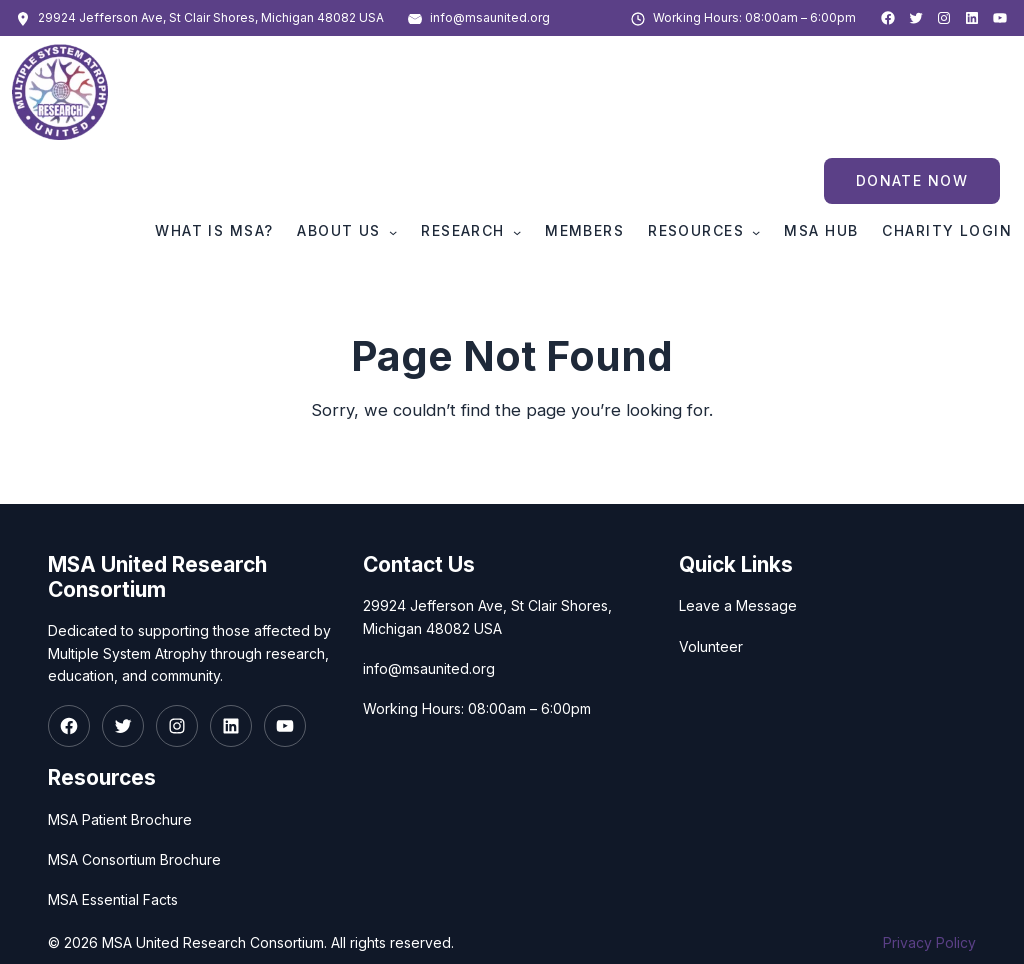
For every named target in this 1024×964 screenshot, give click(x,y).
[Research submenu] (517, 232)
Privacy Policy (929, 942)
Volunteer (711, 645)
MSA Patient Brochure (120, 818)
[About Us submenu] (393, 232)
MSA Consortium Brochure (134, 859)
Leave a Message (738, 605)
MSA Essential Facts (113, 899)
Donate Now (912, 180)
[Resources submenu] (756, 232)
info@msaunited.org (490, 17)
